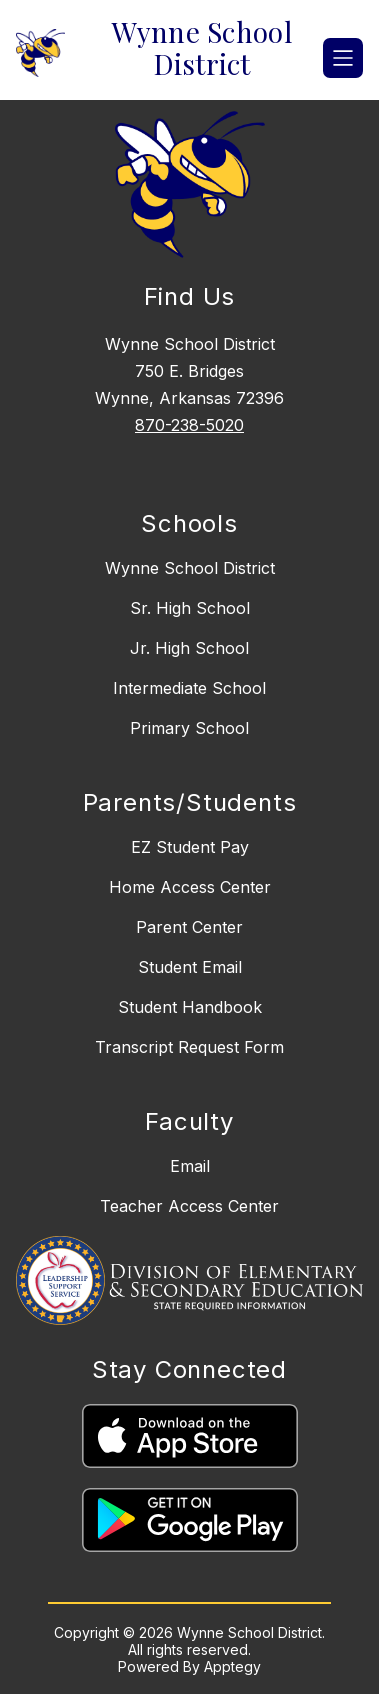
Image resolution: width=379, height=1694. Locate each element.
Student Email (190, 967)
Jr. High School (189, 648)
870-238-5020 (189, 425)
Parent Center (189, 927)
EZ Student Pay (190, 847)
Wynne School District (190, 568)
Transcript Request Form (189, 1047)
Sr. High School (190, 608)
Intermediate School (189, 688)
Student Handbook (190, 1007)
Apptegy (232, 1666)
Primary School (189, 728)
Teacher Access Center (189, 1206)
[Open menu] (343, 58)
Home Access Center (190, 887)
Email (190, 1166)
